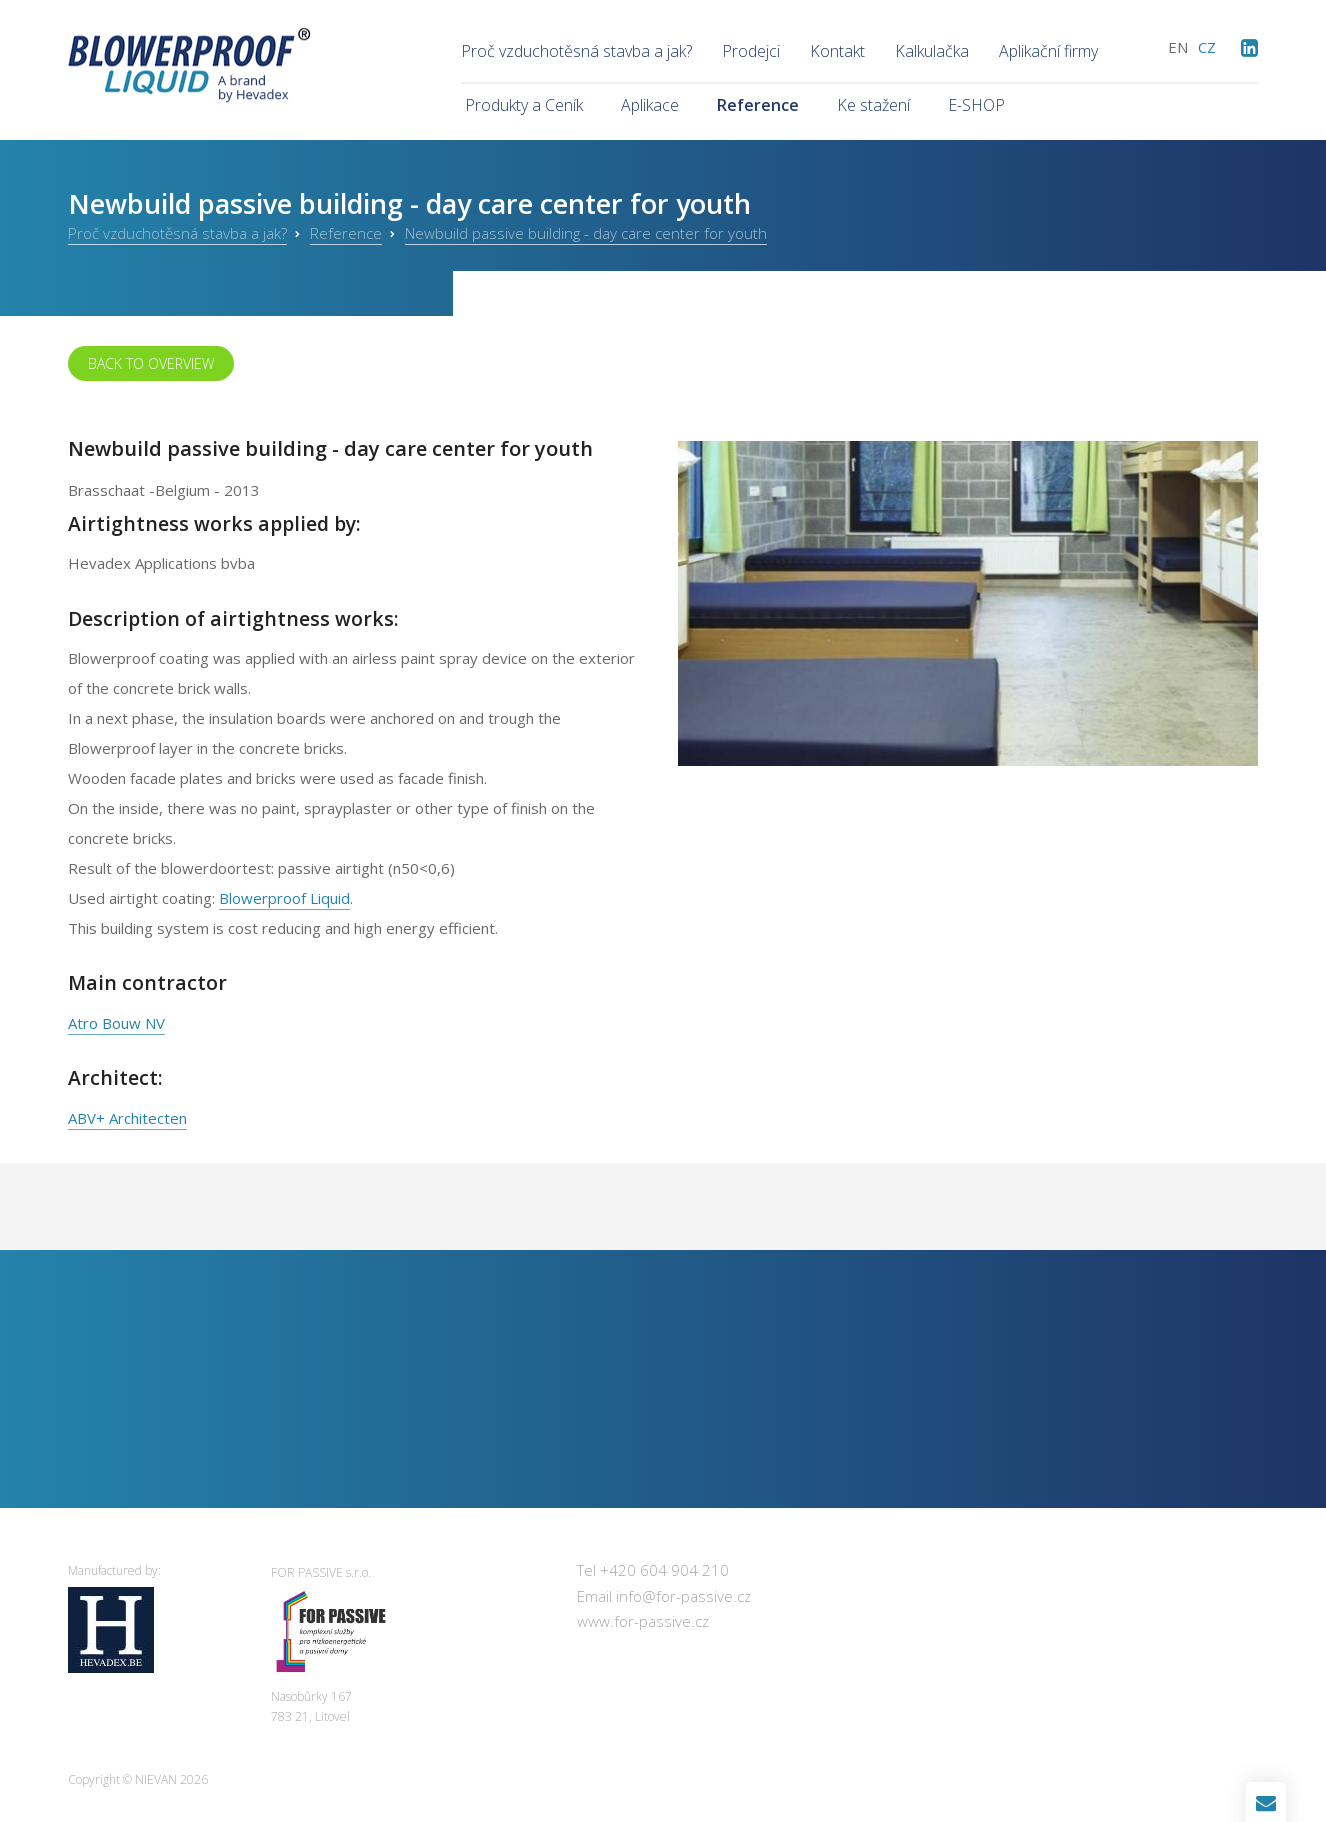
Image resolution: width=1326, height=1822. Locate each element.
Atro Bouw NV (116, 1023)
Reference (346, 233)
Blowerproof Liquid (284, 898)
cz (1207, 47)
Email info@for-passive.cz (664, 1596)
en (1178, 47)
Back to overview (151, 363)
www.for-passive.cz (643, 1621)
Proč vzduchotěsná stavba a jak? (177, 233)
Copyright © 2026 (138, 1779)
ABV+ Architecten (127, 1118)
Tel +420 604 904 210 (653, 1570)
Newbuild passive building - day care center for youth (586, 233)
